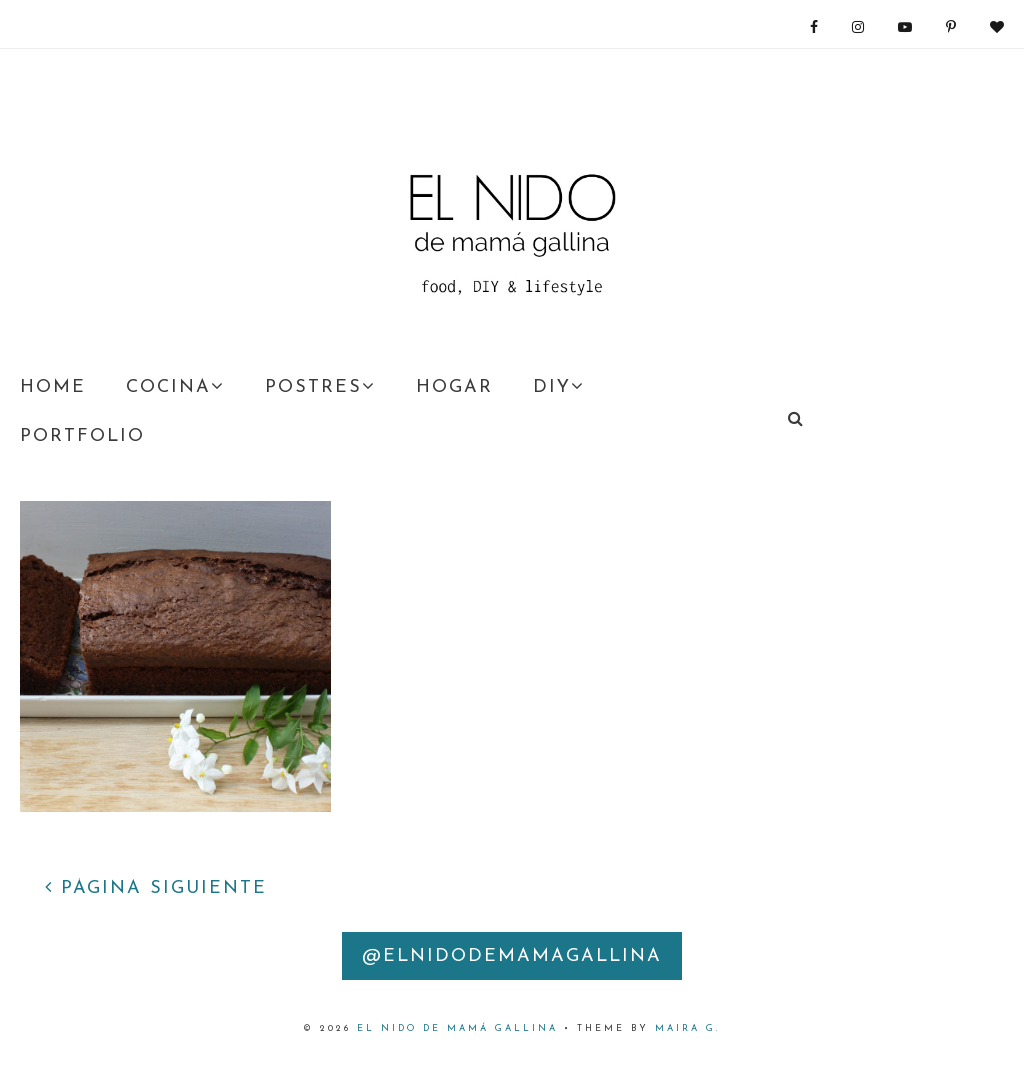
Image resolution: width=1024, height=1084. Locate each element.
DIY (559, 387)
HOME (53, 387)
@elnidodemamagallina (512, 956)
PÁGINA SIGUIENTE (156, 888)
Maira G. (688, 1028)
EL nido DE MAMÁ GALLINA (457, 1028)
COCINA (175, 387)
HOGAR (454, 387)
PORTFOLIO (82, 436)
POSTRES (320, 387)
